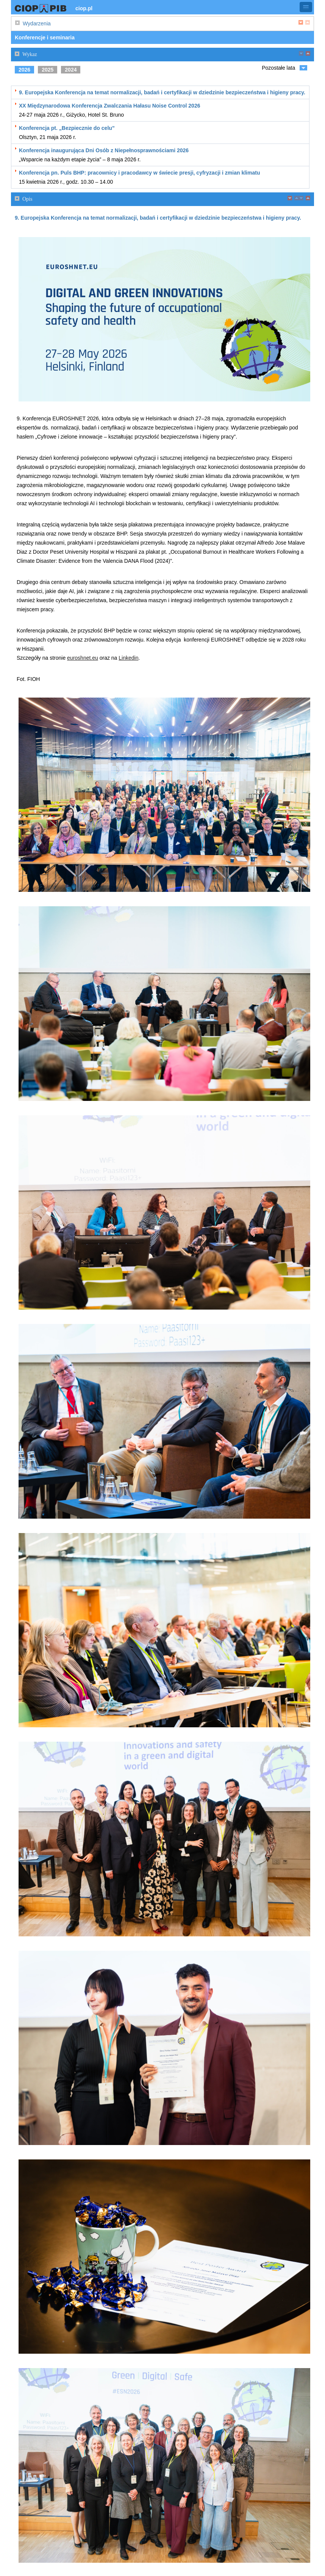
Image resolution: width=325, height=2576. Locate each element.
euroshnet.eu (82, 658)
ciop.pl (83, 8)
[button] (306, 7)
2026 (24, 70)
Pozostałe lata (278, 68)
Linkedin (128, 658)
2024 (71, 70)
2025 (47, 70)
